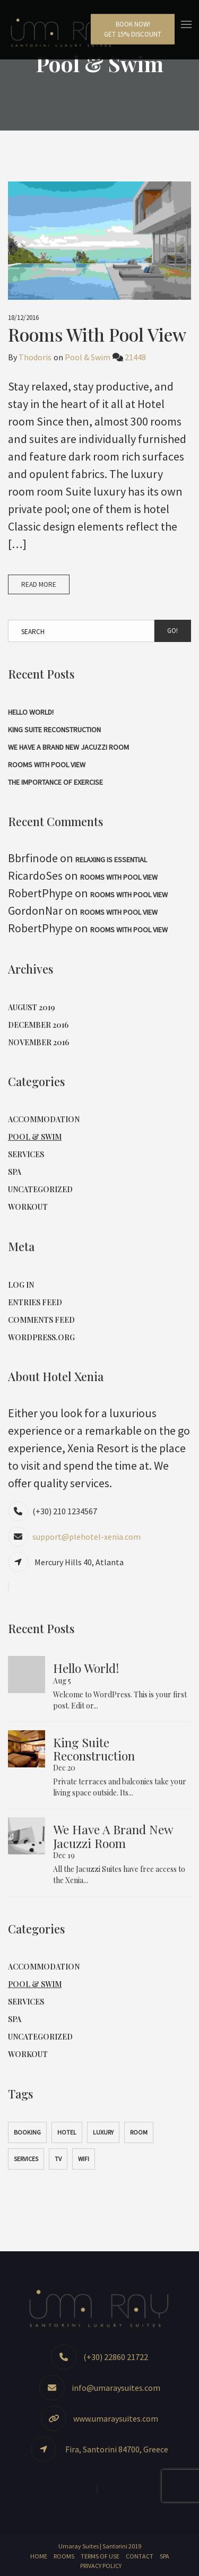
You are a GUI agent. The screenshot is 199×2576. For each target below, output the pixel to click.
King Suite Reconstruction (54, 729)
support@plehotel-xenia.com (86, 1536)
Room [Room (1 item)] (139, 2132)
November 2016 (38, 1042)
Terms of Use (100, 2556)
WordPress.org (41, 1337)
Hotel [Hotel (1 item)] (66, 2132)
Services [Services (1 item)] (26, 2159)
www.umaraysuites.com (115, 2418)
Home (38, 2556)
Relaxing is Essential (111, 859)
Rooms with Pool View (97, 334)
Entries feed (35, 1302)
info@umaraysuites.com (116, 2387)
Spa (14, 1172)
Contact (139, 2556)
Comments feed (41, 1320)
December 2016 (38, 1025)
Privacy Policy (101, 2566)
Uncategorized (40, 1189)
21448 (135, 357)
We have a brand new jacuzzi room (68, 747)
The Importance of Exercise (55, 782)
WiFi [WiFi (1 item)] (83, 2159)
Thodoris (35, 357)
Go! (172, 630)
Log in (21, 1285)
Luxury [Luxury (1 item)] (103, 2132)
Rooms (64, 2556)
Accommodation (44, 1119)
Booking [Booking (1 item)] (27, 2132)
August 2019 (31, 1007)
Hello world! (31, 712)
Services (26, 1154)
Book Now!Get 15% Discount (132, 29)
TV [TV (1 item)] (58, 2159)
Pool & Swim (87, 357)
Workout (28, 1207)
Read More (38, 584)
